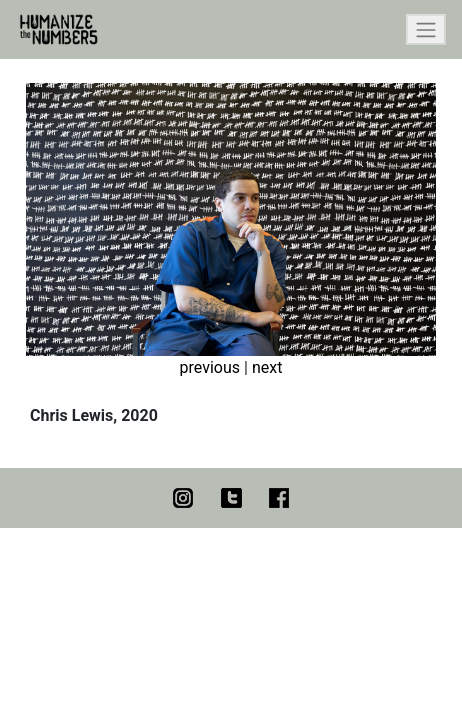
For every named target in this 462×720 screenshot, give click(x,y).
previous (210, 367)
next (267, 367)
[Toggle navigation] (426, 29)
